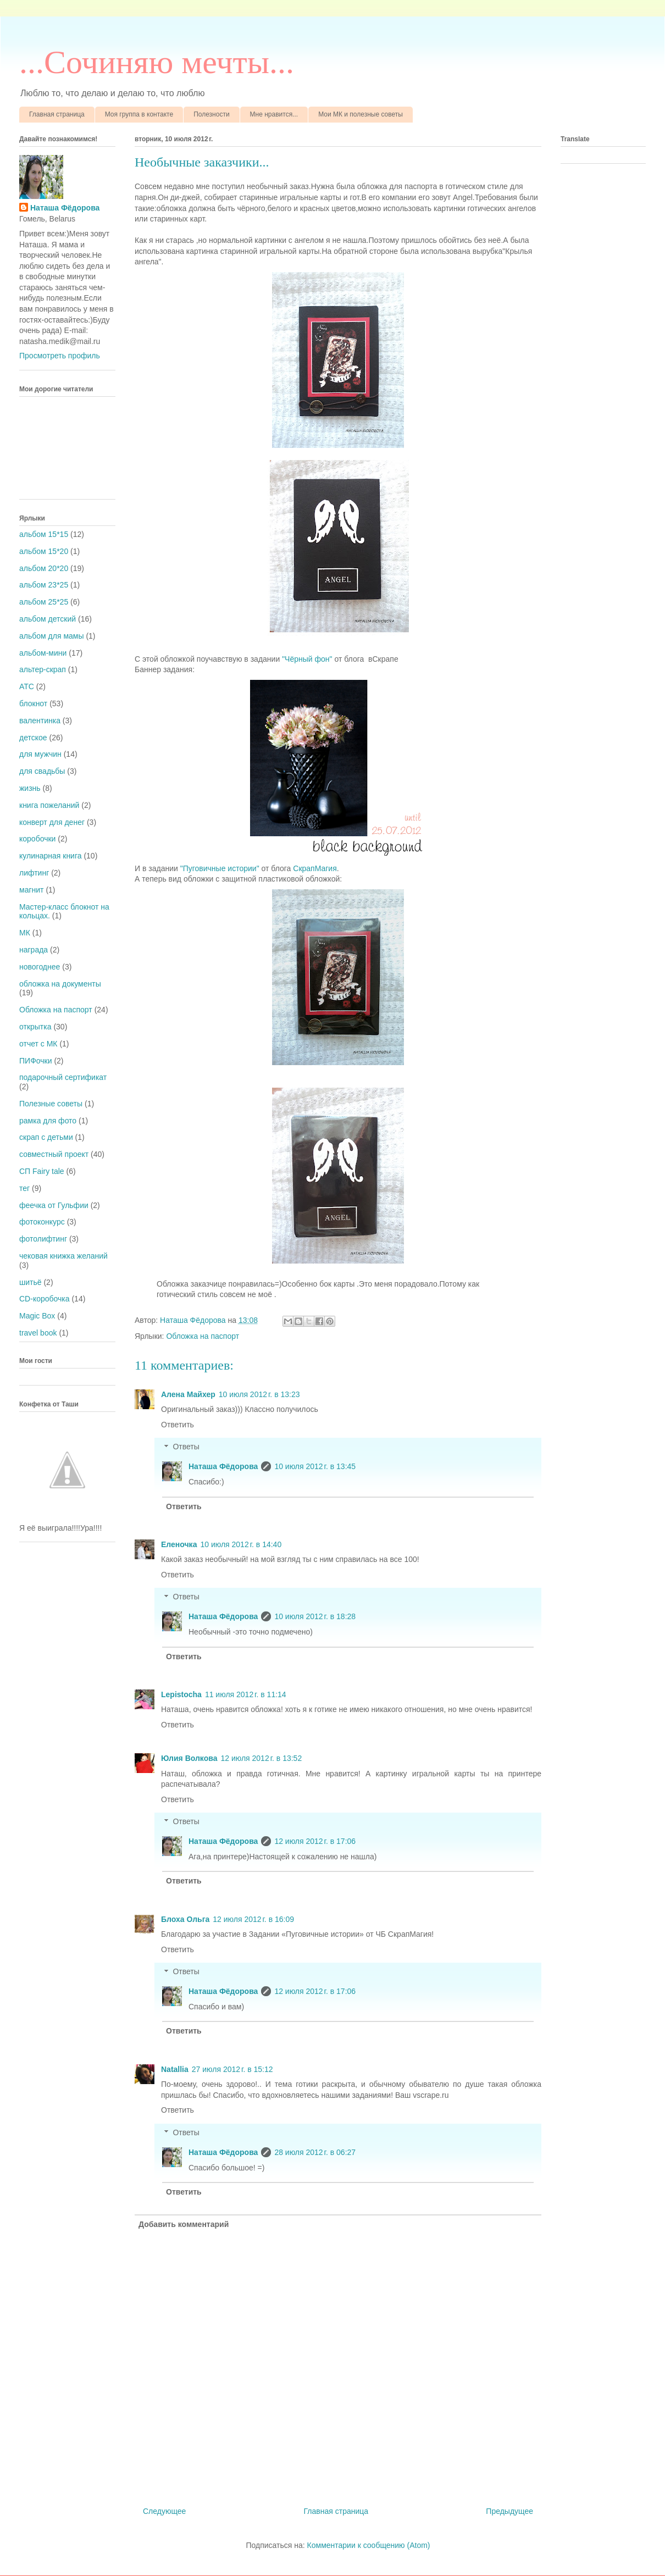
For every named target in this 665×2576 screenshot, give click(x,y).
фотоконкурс (42, 1221)
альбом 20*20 (43, 568)
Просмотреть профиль (59, 355)
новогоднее (39, 966)
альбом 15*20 (43, 551)
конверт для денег (52, 822)
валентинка (39, 720)
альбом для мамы (51, 635)
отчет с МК (38, 1043)
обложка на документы (60, 983)
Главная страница (57, 114)
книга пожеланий (49, 805)
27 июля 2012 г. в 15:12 (232, 2069)
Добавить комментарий (183, 2224)
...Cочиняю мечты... (156, 62)
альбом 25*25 (43, 601)
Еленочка (179, 1544)
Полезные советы (50, 1103)
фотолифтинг (43, 1238)
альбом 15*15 (43, 534)
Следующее (164, 2511)
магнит (31, 889)
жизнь (30, 788)
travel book (38, 1332)
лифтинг (34, 872)
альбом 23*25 (43, 584)
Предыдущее (509, 2511)
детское (33, 737)
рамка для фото (47, 1120)
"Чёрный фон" (307, 659)
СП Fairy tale (41, 1171)
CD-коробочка (44, 1298)
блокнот (33, 703)
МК (24, 932)
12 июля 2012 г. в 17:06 (315, 1841)
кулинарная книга (50, 855)
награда (33, 949)
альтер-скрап (42, 669)
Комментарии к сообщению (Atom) (368, 2545)
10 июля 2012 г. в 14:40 (240, 1544)
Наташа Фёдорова (194, 1320)
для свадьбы (42, 771)
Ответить (177, 1424)
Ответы (186, 1447)
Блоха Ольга (185, 1919)
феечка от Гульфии (53, 1205)
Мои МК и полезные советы (360, 114)
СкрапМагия (315, 868)
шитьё (30, 1282)
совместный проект (53, 1154)
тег (24, 1188)
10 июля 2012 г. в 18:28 (315, 1616)
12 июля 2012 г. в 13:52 (261, 1758)
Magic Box (37, 1315)
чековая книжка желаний (63, 1255)
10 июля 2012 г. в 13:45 (315, 1466)
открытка (35, 1026)
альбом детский (47, 618)
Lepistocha (181, 1694)
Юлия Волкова (189, 1758)
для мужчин (40, 754)
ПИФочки (35, 1060)
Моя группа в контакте (139, 114)
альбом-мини (42, 653)
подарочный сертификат (63, 1077)
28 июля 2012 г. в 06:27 (315, 2152)
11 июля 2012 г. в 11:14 (245, 1694)
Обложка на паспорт (202, 1336)
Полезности (211, 114)
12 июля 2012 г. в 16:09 (253, 1919)
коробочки (37, 838)
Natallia (175, 2069)
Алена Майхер (188, 1394)
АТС (26, 686)
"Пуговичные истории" (219, 868)
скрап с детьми (46, 1137)
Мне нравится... (274, 114)
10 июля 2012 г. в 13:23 (259, 1394)
